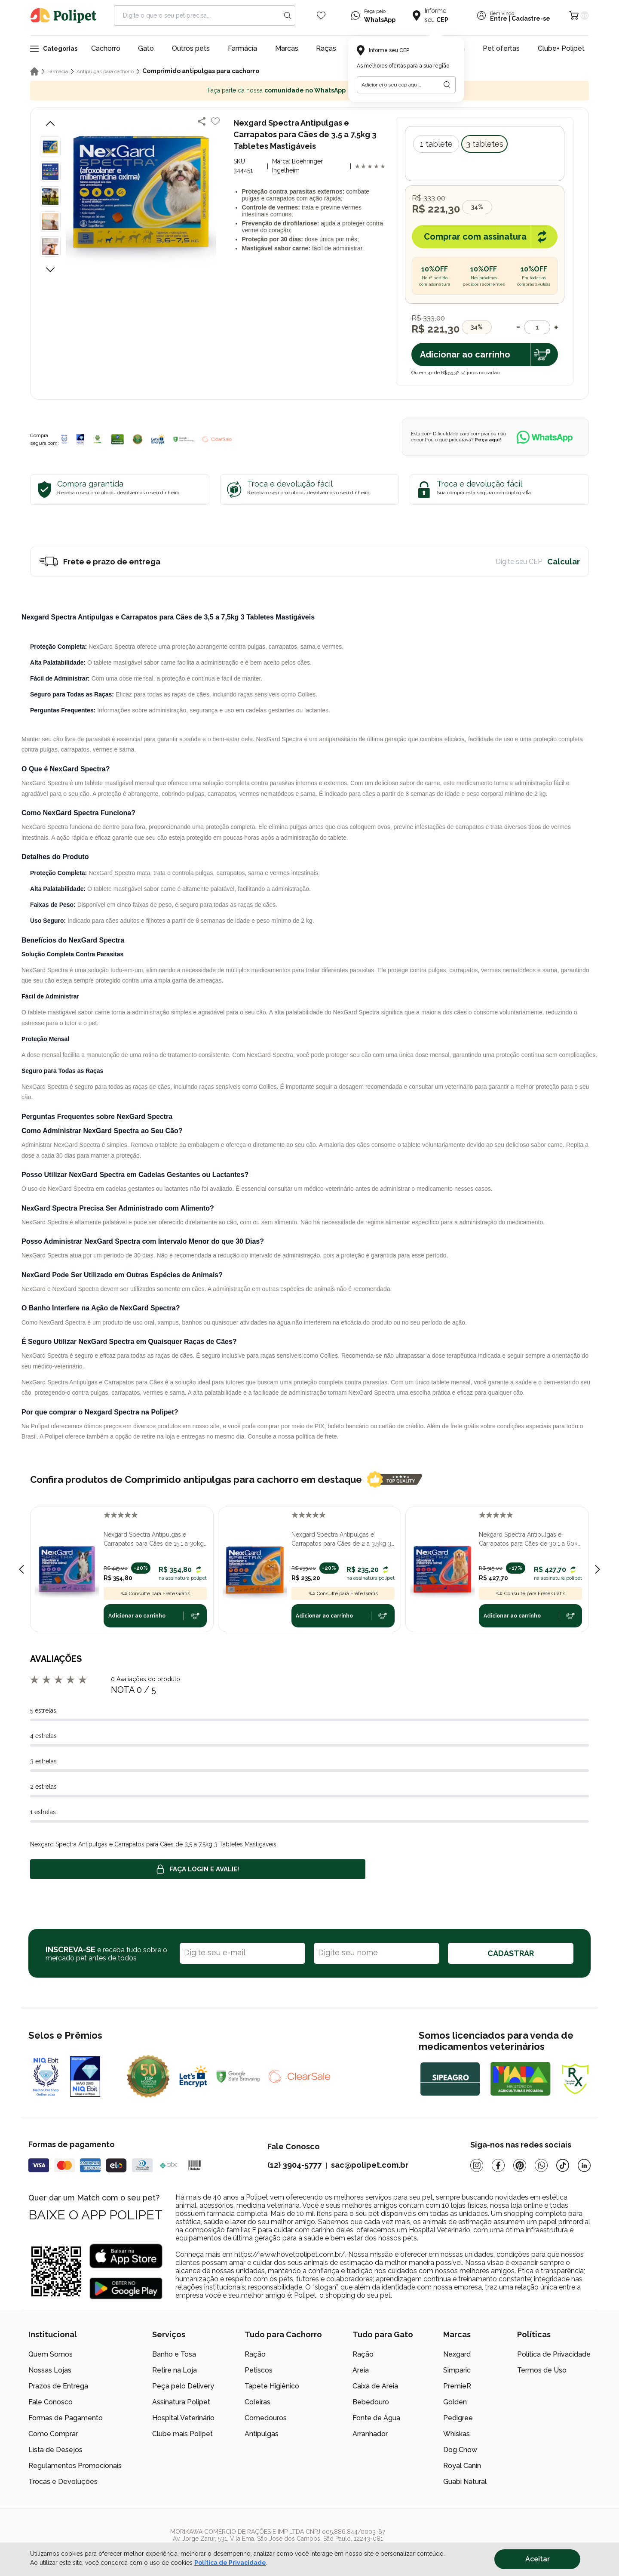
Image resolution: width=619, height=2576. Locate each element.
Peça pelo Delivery (183, 2386)
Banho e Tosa (174, 2354)
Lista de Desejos (55, 2450)
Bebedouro (370, 2402)
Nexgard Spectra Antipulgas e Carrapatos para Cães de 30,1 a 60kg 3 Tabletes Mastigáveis (530, 1539)
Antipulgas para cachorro (105, 71)
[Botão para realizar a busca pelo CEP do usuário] (447, 84)
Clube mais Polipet (182, 2434)
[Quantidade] (537, 327)
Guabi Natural (465, 2481)
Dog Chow (460, 2450)
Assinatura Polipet (181, 2402)
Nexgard (457, 2354)
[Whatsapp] (541, 2165)
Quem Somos (50, 2354)
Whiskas (456, 2434)
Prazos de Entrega (58, 2386)
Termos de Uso (542, 2370)
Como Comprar (53, 2434)
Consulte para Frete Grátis (155, 1593)
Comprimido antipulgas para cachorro (200, 71)
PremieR (457, 2386)
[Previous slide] (21, 1569)
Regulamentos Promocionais (75, 2466)
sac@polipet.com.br (369, 2164)
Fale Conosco (50, 2402)
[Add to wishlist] (215, 121)
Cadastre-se (531, 18)
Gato (146, 48)
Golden (455, 2402)
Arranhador (370, 2434)
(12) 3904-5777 (294, 2164)
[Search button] (287, 15)
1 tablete (436, 143)
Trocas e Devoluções (63, 2481)
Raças (326, 48)
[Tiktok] (562, 2165)
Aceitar (537, 2559)
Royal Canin (462, 2466)
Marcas (286, 48)
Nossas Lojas (49, 2370)
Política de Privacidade (554, 2354)
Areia (360, 2370)
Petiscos (259, 2370)
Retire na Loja (174, 2370)
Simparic (457, 2370)
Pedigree (458, 2418)
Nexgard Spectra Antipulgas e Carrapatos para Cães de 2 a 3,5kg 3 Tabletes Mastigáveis (341, 1539)
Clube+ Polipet (561, 48)
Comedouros (266, 2418)
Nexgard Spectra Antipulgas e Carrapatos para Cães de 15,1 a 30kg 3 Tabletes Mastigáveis (154, 1539)
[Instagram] (476, 2165)
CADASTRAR (510, 1953)
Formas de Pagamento (65, 2418)
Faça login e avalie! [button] (197, 1869)
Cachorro (105, 48)
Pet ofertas (501, 48)
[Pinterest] (519, 2165)
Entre (498, 18)
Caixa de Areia (375, 2386)
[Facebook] (498, 2165)
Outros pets (191, 48)
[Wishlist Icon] (321, 15)
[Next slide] (597, 1569)
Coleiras (257, 2402)
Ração (255, 2354)
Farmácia (242, 48)
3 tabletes (484, 143)
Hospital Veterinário (183, 2418)
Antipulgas (262, 2434)
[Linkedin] (584, 2165)
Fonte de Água (376, 2418)
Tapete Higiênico (272, 2386)
